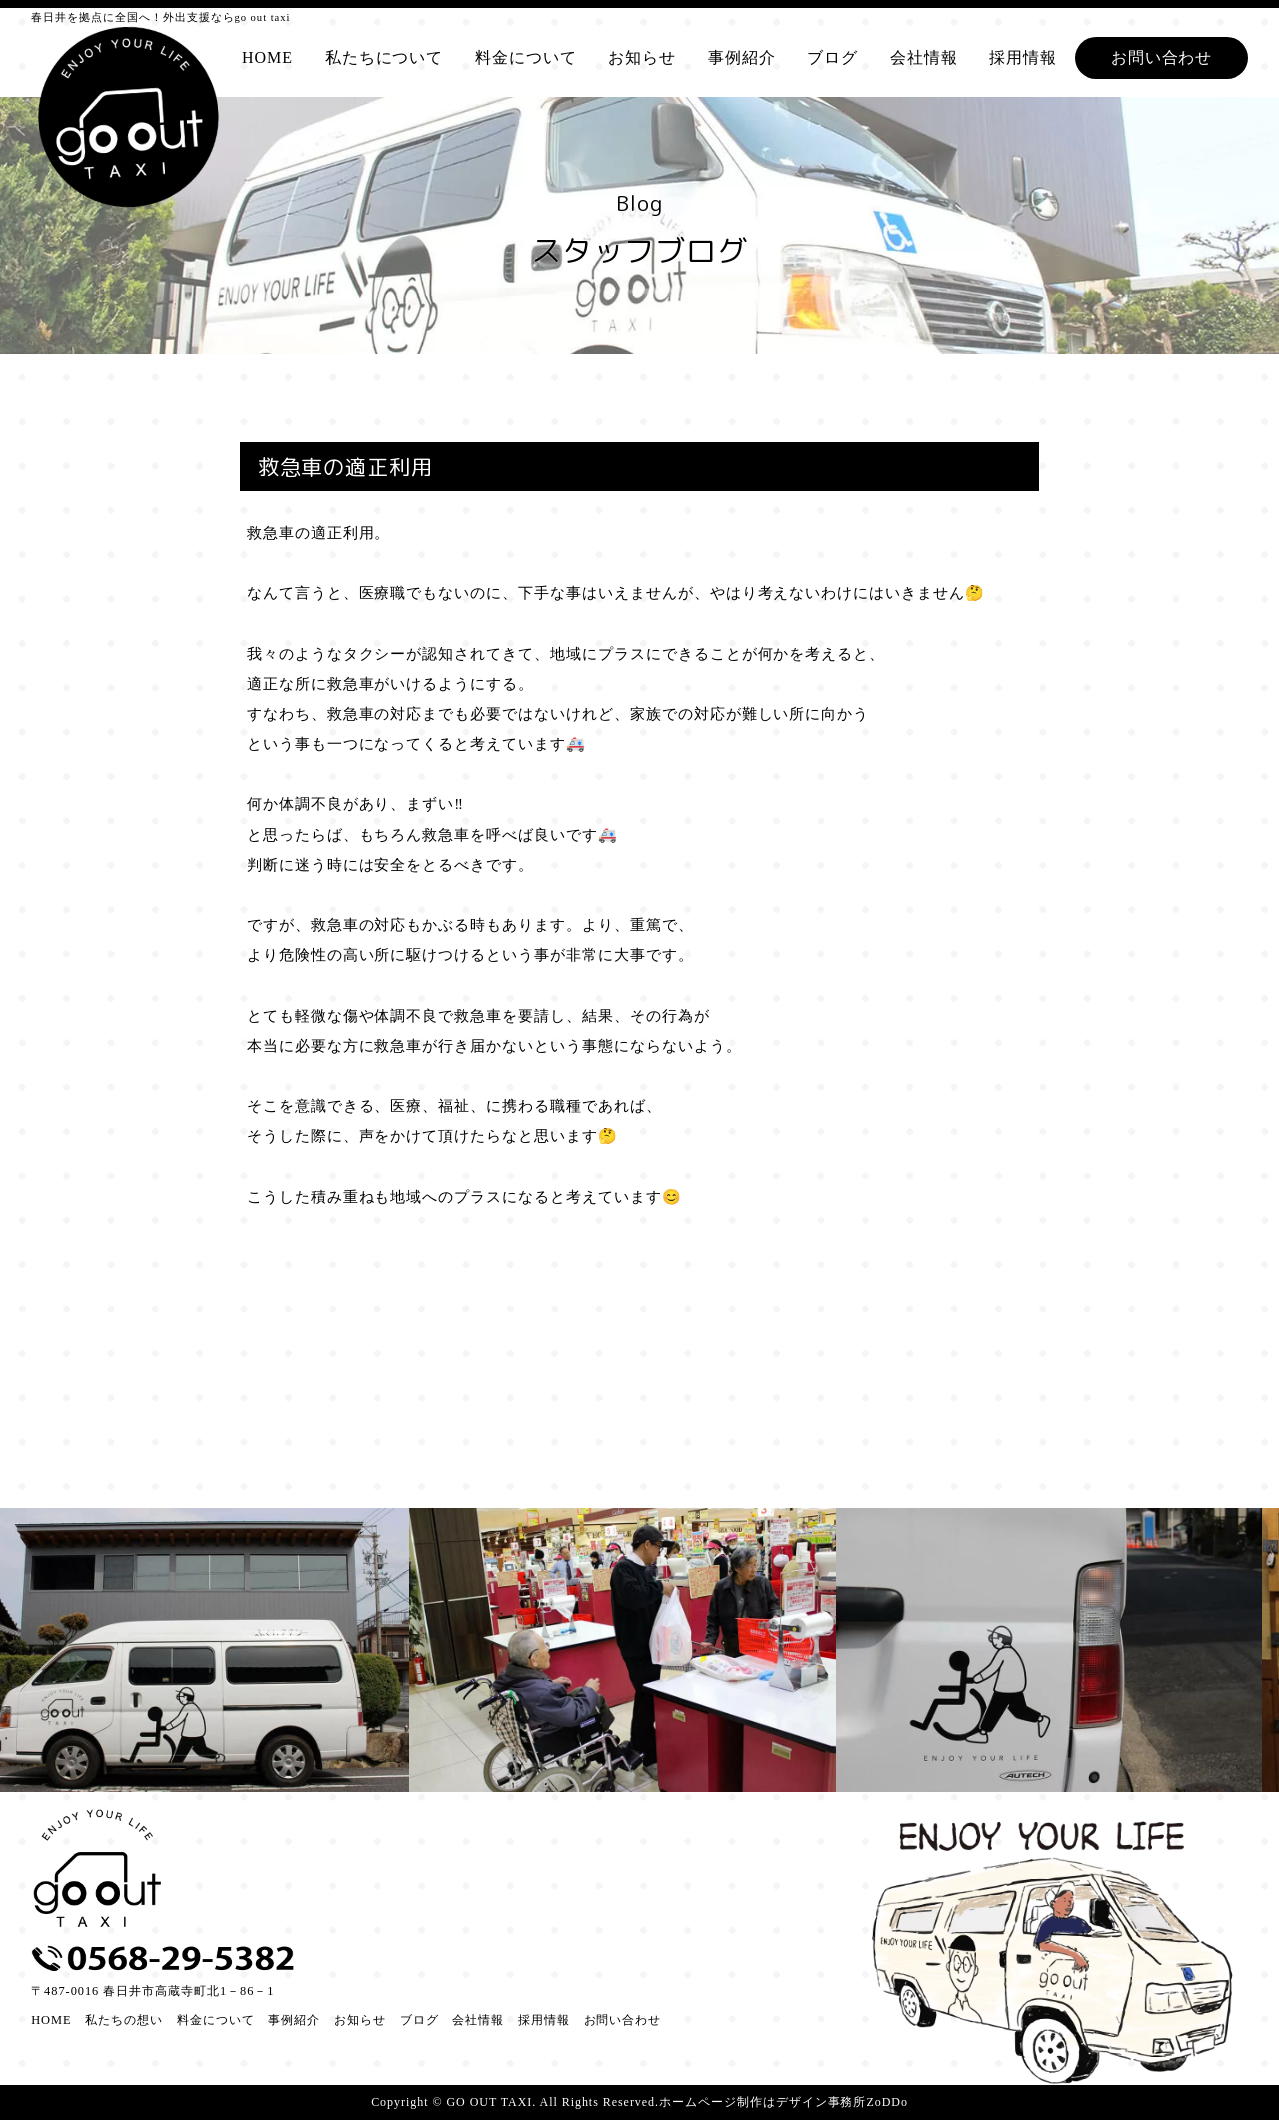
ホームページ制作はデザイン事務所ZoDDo (783, 2102)
